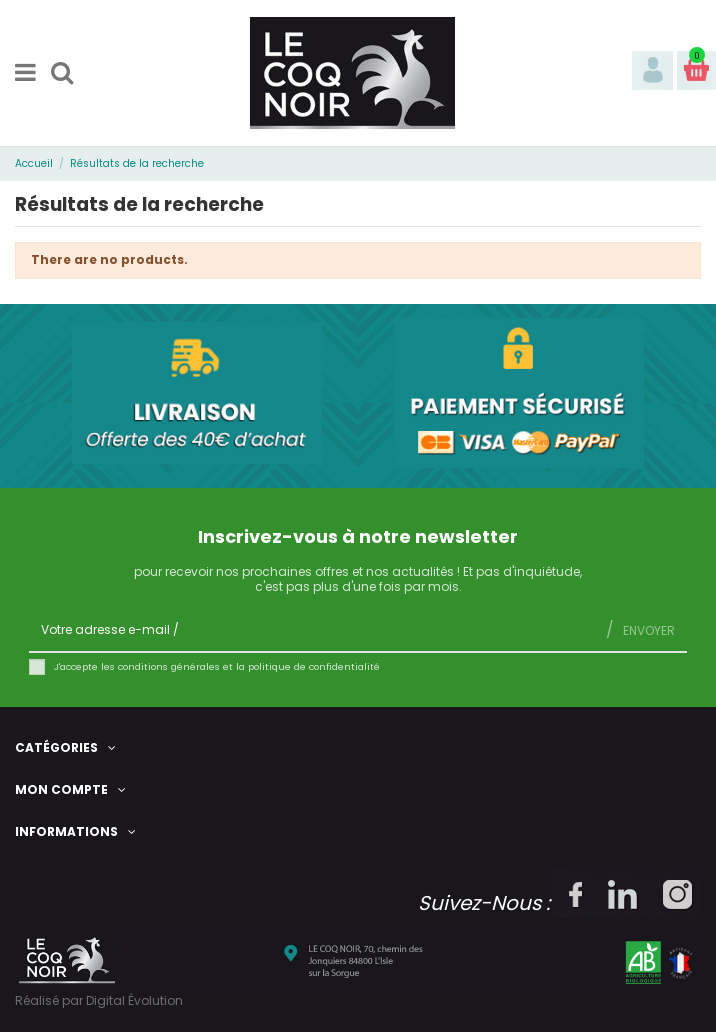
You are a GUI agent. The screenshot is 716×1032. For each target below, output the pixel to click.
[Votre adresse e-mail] (311, 630)
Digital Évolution (134, 1000)
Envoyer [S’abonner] (647, 630)
